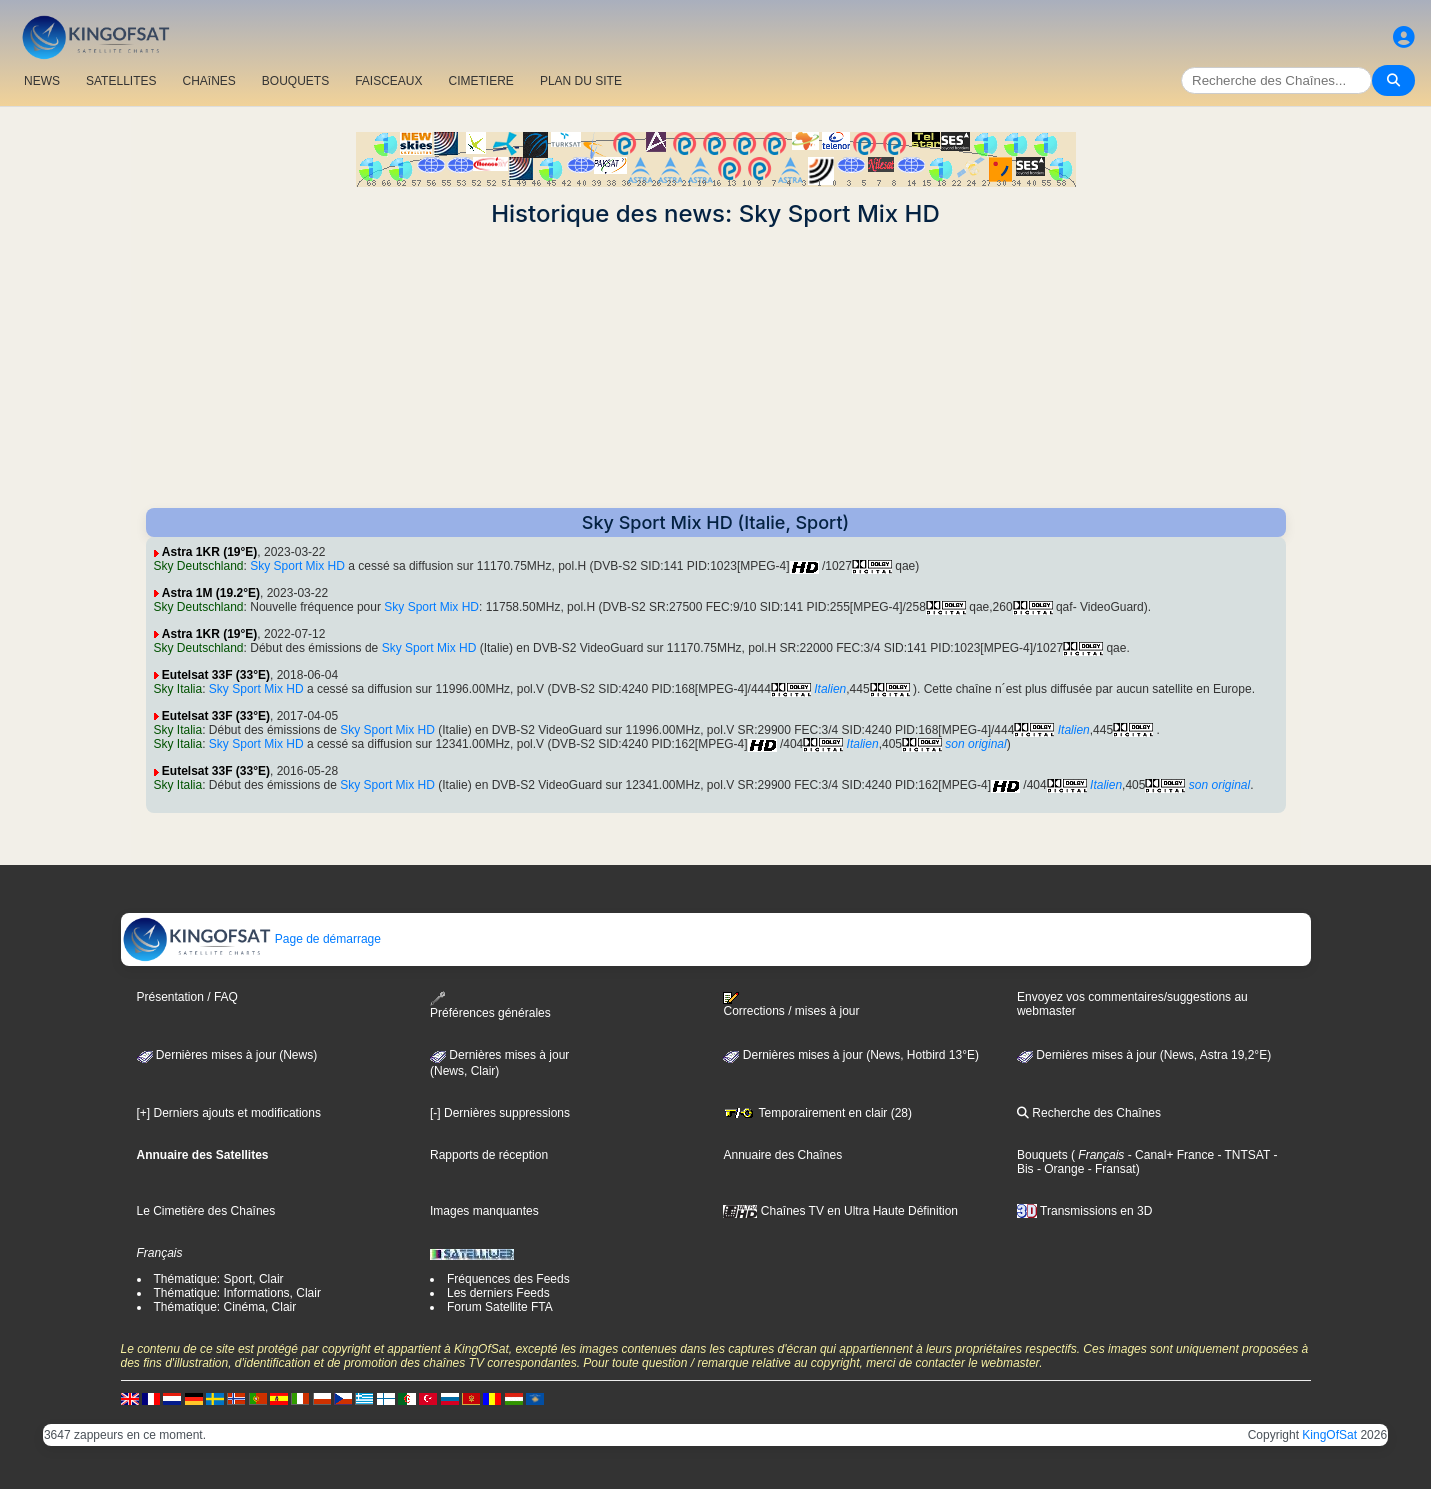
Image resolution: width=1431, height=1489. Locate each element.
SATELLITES (121, 81)
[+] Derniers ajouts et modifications (229, 1113)
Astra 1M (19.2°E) (211, 593)
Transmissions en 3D (1084, 1211)
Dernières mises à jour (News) (227, 1055)
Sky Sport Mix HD (297, 566)
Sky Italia (178, 689)
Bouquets (1042, 1155)
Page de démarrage (251, 939)
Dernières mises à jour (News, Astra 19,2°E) (1144, 1055)
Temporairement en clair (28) (817, 1113)
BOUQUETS (295, 81)
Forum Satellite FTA (500, 1307)
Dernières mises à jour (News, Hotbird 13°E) (851, 1055)
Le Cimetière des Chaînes (206, 1211)
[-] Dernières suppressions (500, 1113)
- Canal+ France (1169, 1155)
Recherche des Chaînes (1089, 1113)
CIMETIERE (481, 81)
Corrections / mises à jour (791, 1005)
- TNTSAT (1242, 1155)
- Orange (1059, 1169)
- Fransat (1109, 1169)
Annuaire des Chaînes (782, 1155)
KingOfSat (1329, 1435)
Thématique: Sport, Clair (219, 1279)
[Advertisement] (716, 368)
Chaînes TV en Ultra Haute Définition (840, 1211)
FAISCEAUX (388, 81)
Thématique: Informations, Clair (237, 1293)
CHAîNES (208, 81)
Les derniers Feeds (498, 1293)
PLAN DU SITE (581, 81)
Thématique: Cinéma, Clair (225, 1307)
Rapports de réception (489, 1155)
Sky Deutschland (199, 566)
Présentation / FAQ (187, 997)
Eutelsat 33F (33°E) (216, 675)
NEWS (42, 81)
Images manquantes (484, 1211)
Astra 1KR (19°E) (210, 552)
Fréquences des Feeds (508, 1279)
